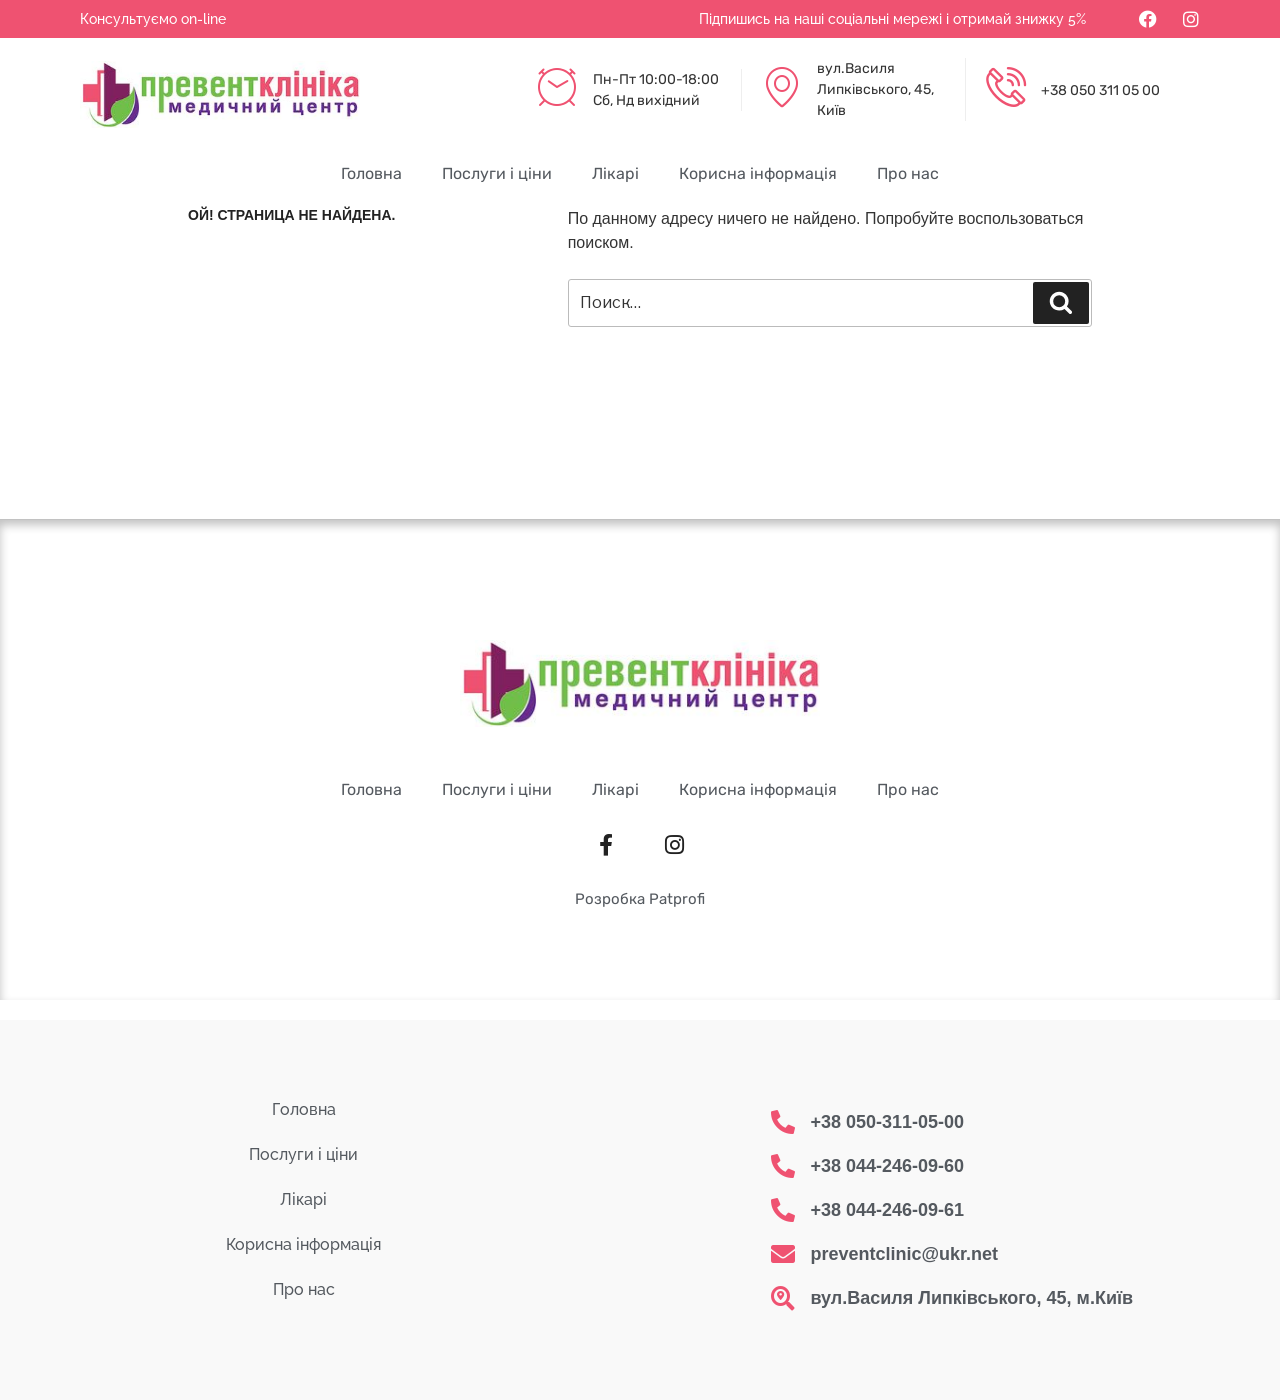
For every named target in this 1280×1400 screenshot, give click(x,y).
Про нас (908, 173)
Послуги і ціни (497, 173)
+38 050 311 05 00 (1100, 90)
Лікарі (615, 173)
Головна (371, 173)
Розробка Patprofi (640, 899)
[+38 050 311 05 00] (1006, 90)
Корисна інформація (758, 173)
